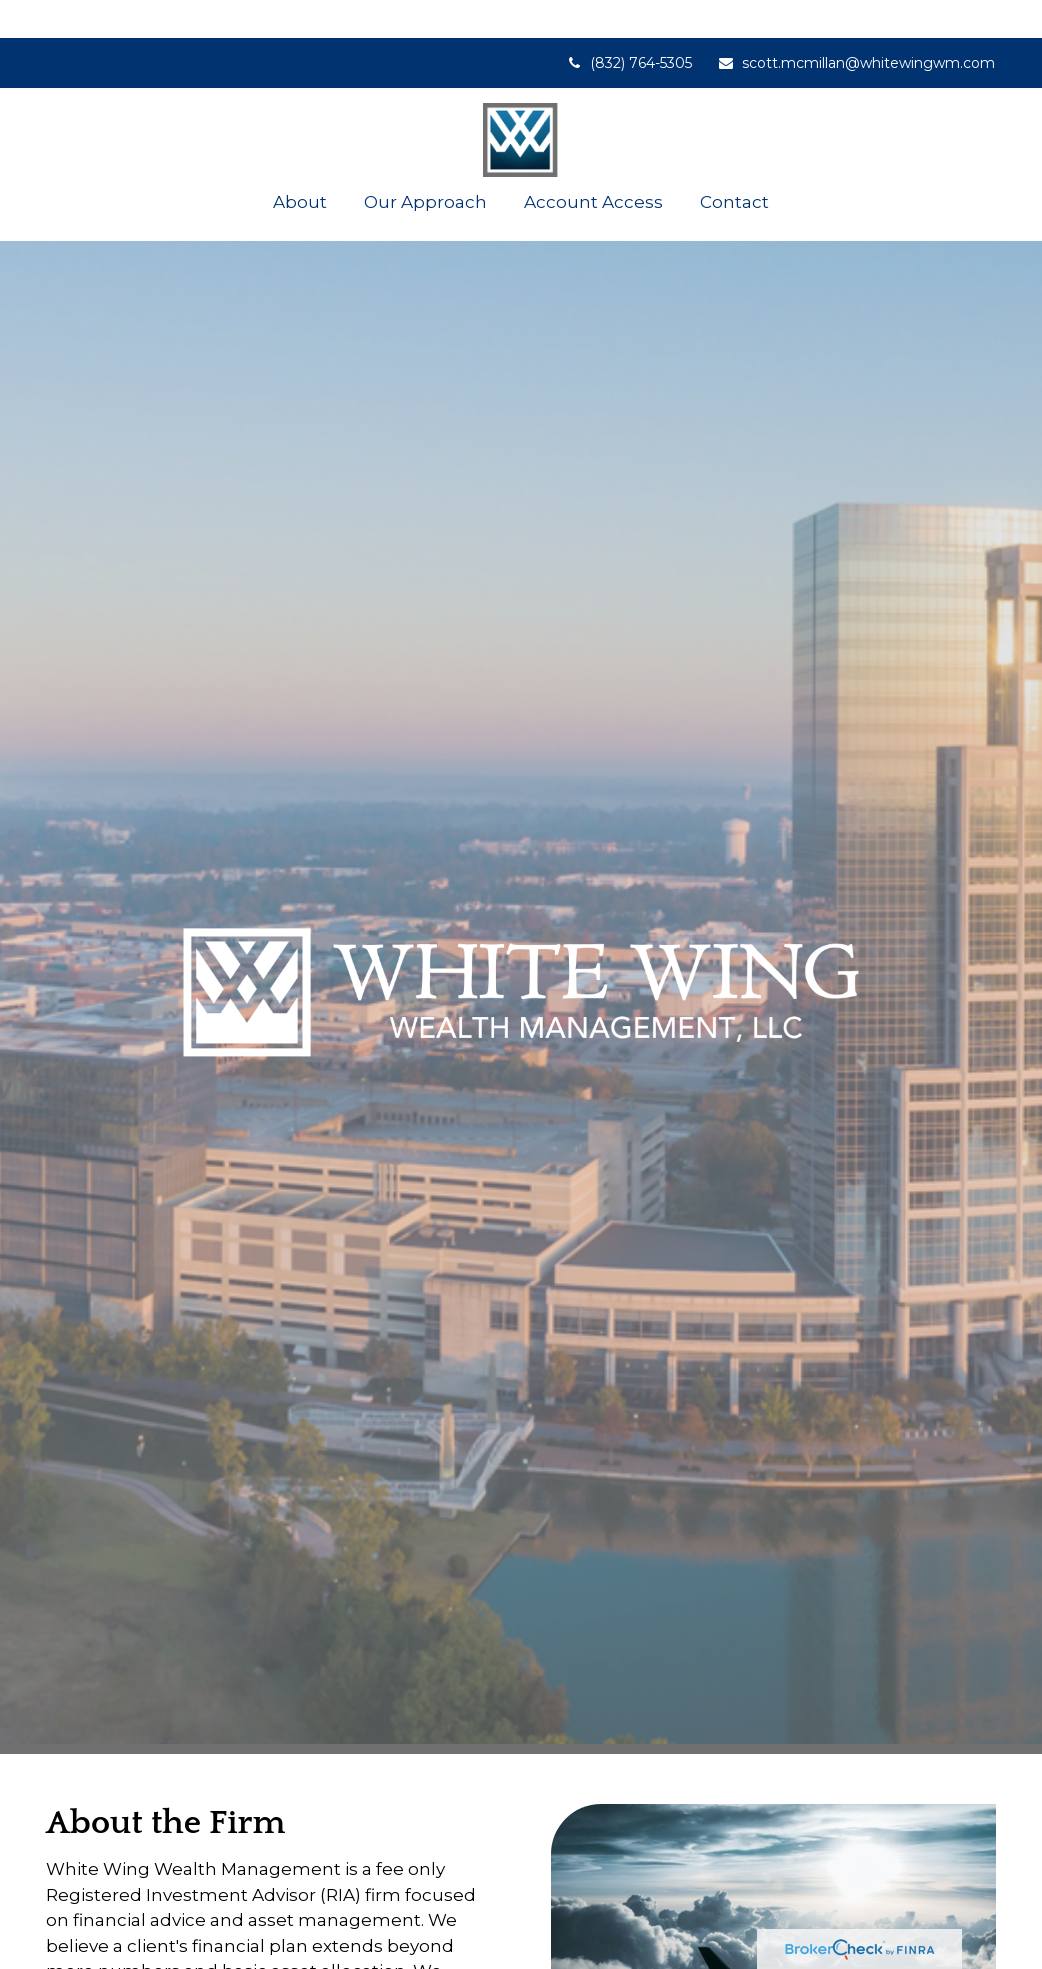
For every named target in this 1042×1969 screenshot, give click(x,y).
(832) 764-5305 (628, 25)
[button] (299, 163)
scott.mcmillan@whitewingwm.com (856, 25)
